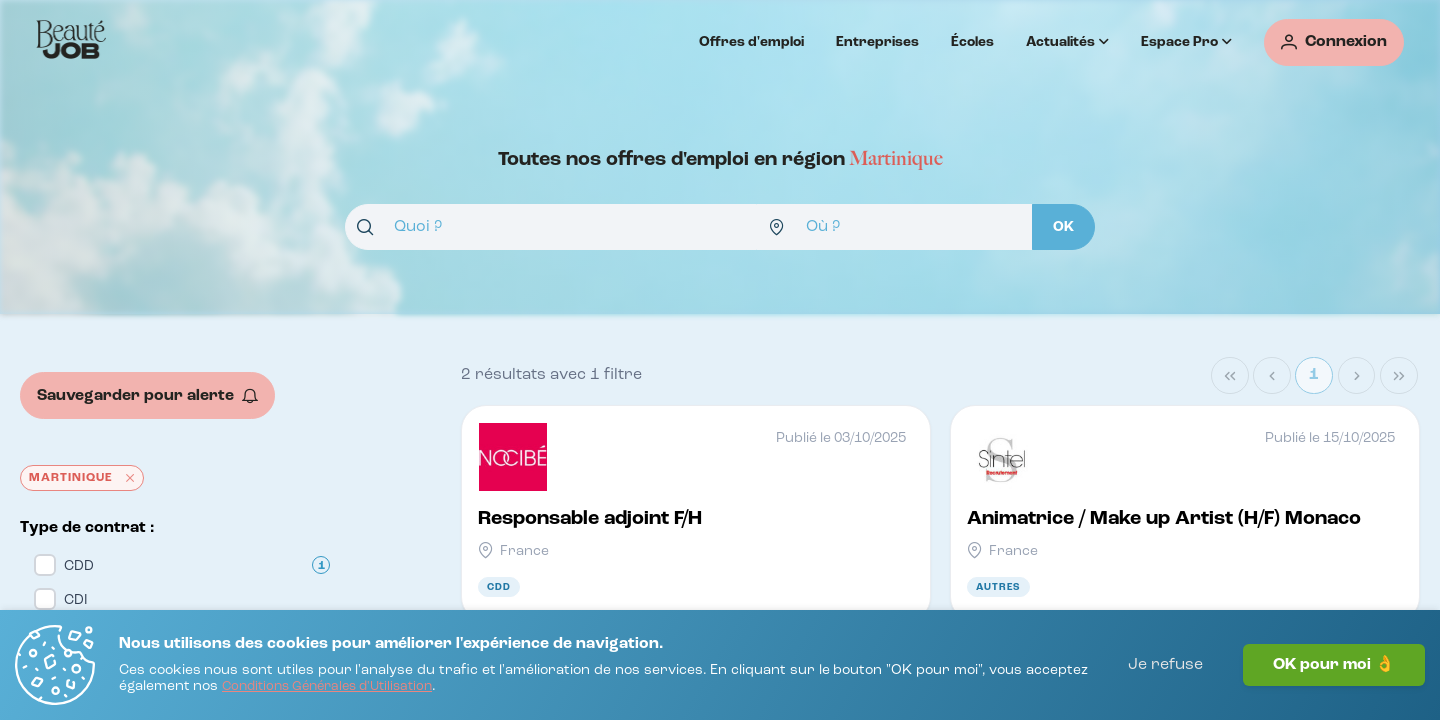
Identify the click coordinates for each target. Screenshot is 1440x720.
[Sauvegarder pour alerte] (147, 395)
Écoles (972, 42)
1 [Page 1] (1314, 375)
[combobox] (551, 227)
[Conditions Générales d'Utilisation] (327, 687)
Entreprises (877, 42)
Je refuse (1165, 665)
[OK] (1063, 227)
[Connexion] (1334, 42)
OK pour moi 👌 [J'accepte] (1334, 665)
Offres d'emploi (751, 42)
